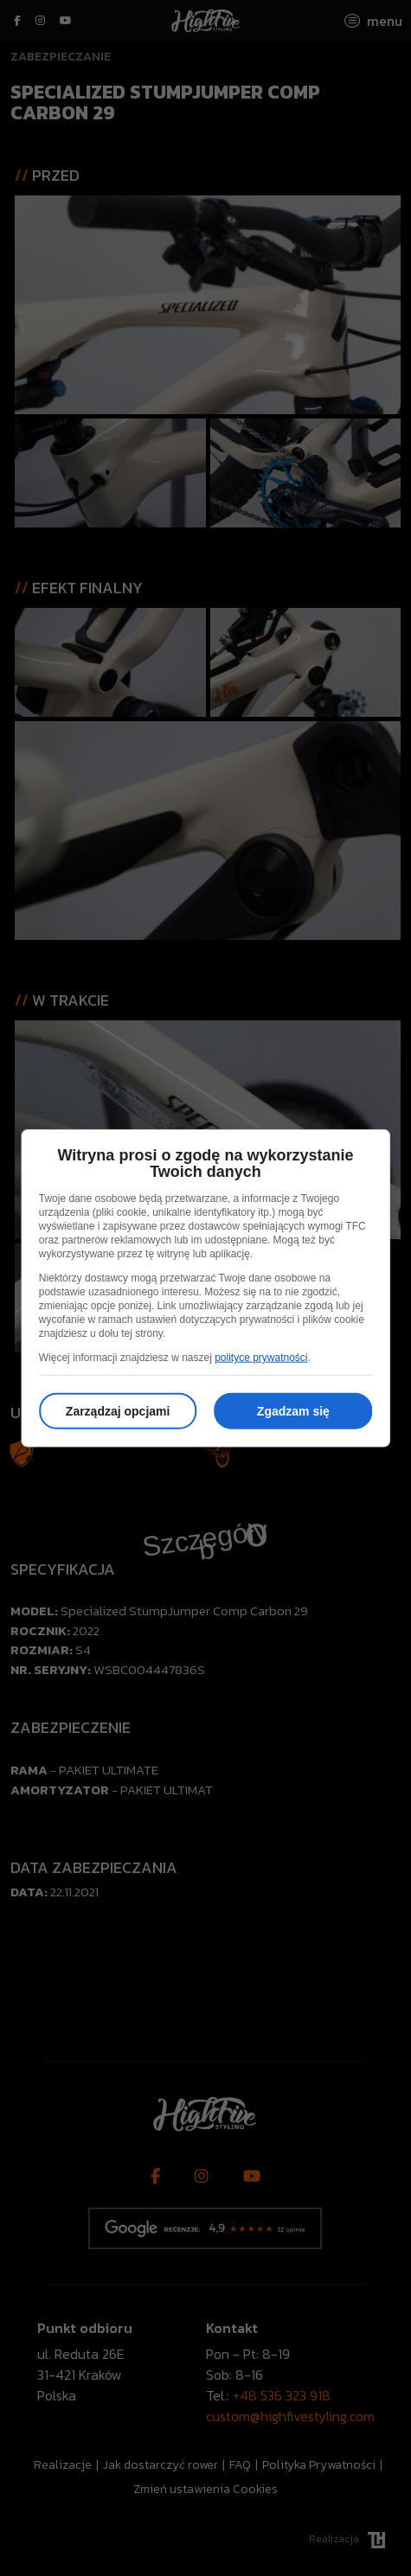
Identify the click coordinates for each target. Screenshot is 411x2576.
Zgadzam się (293, 1411)
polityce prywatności (261, 1358)
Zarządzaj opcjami (118, 1411)
